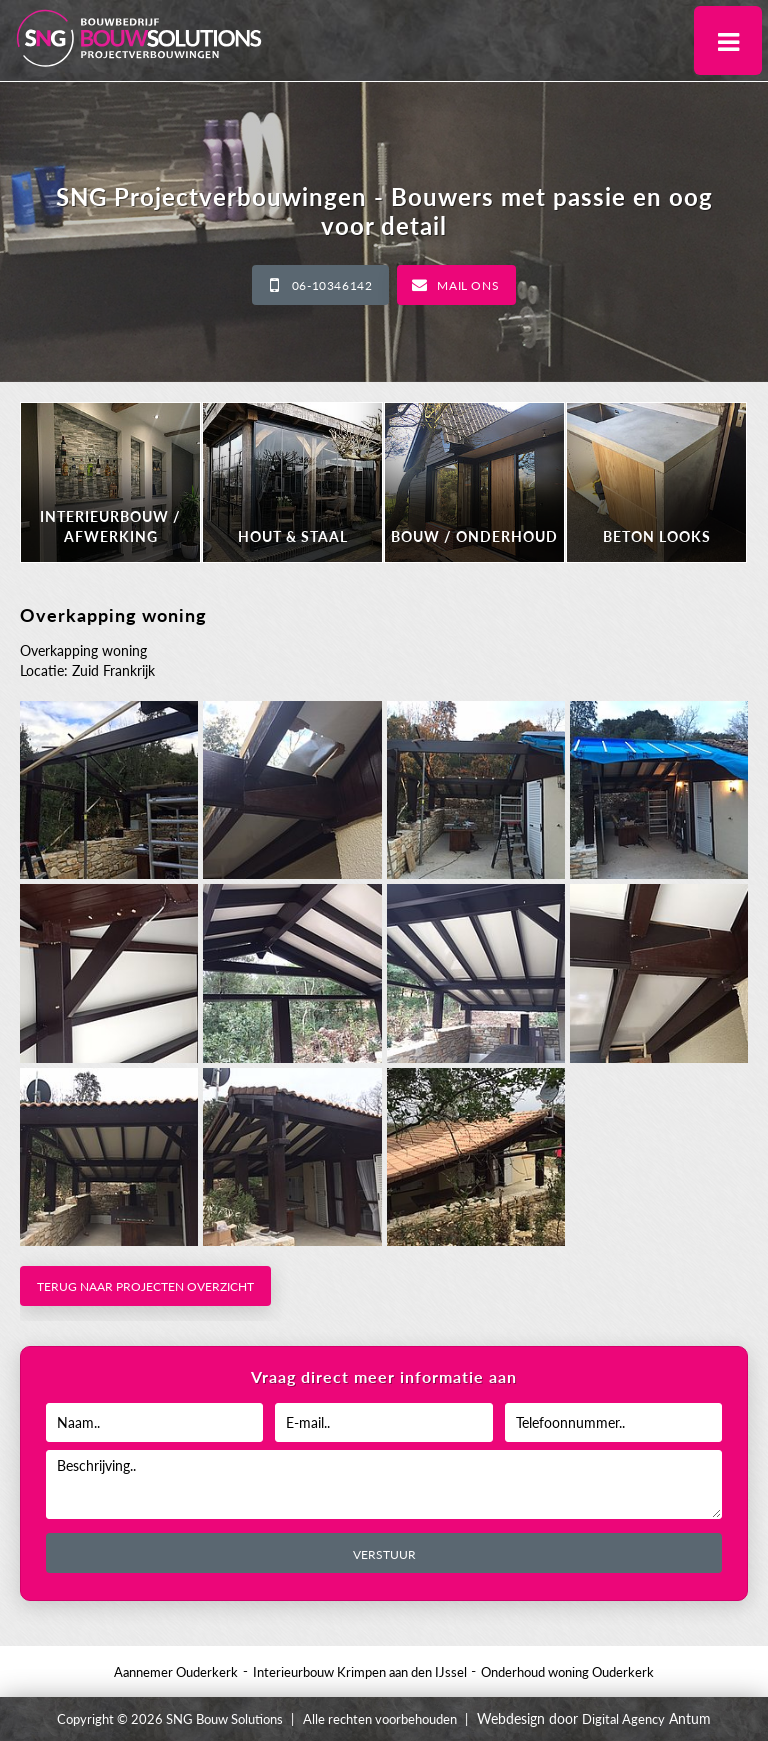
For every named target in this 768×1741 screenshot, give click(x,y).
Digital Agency (623, 1719)
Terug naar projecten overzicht (145, 1286)
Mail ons (468, 285)
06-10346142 (332, 285)
